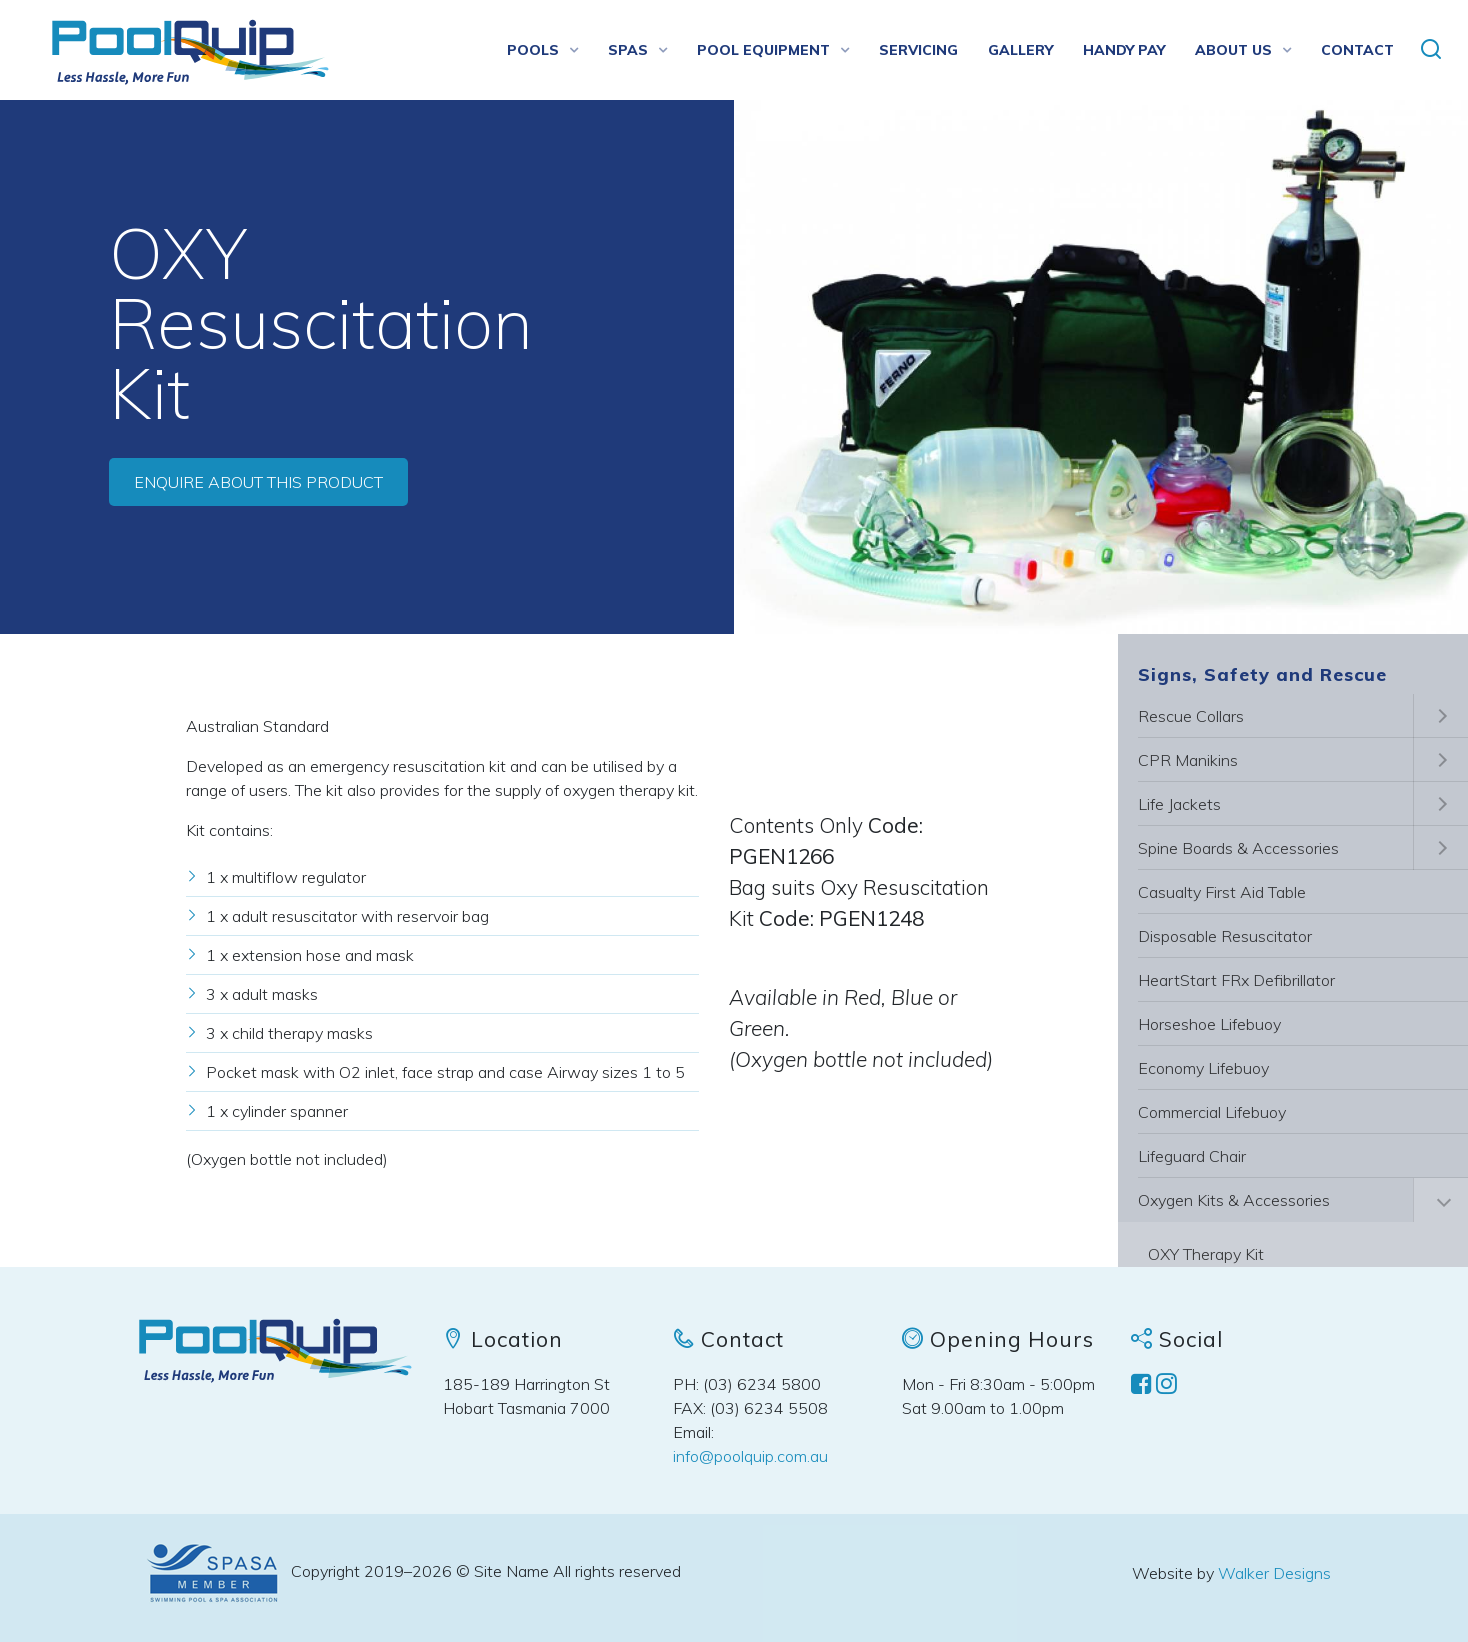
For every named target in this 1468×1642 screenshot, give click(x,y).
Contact (1357, 50)
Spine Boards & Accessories (1238, 848)
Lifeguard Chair (1192, 1156)
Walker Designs (1274, 1573)
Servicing (918, 50)
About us (1233, 50)
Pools (533, 50)
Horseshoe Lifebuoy (1209, 1024)
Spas (628, 50)
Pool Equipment (763, 50)
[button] (1431, 50)
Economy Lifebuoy (1203, 1068)
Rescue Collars (1191, 716)
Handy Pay (1124, 50)
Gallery (1020, 50)
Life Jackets (1179, 804)
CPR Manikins (1188, 760)
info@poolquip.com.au (750, 1456)
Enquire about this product (258, 482)
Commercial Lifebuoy (1212, 1112)
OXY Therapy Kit (1206, 1254)
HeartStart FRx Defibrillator (1236, 980)
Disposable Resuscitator (1225, 936)
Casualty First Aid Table (1222, 892)
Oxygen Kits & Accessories (1234, 1200)
